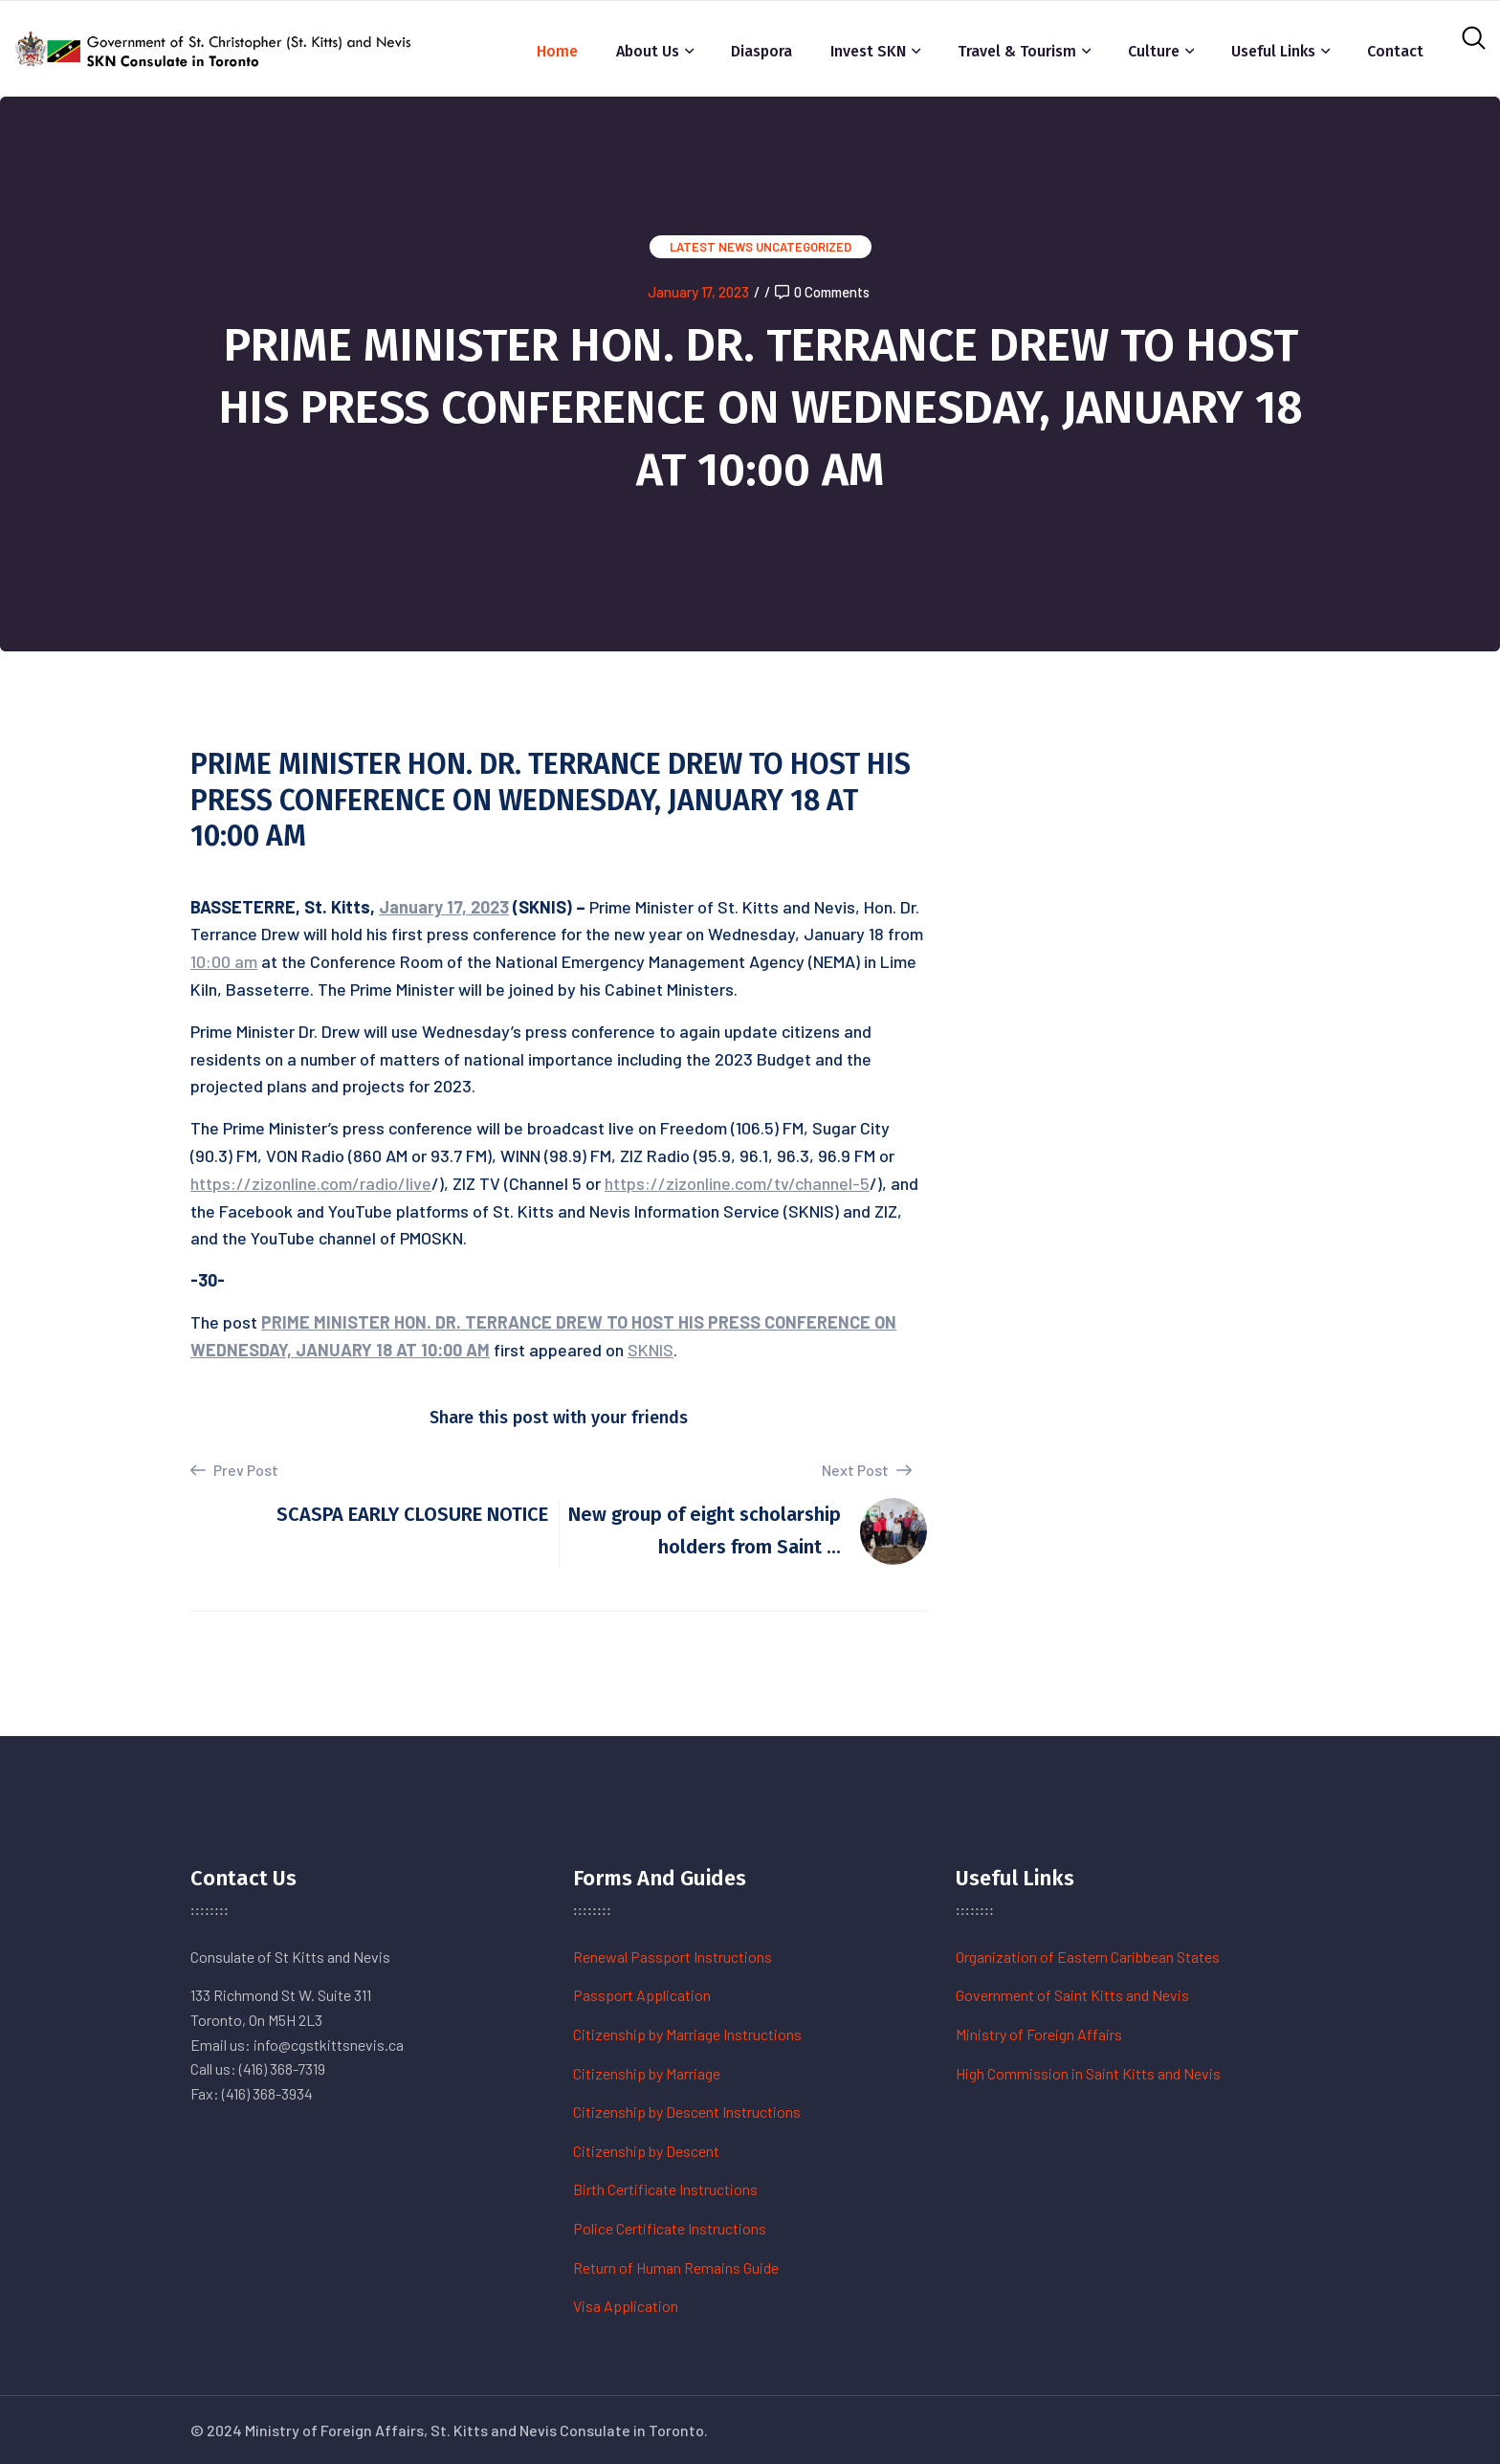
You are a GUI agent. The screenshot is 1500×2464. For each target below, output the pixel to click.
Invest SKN (868, 51)
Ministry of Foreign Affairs (1039, 2034)
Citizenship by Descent (646, 2151)
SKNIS (650, 1349)
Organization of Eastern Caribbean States (1088, 1956)
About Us (647, 51)
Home (557, 51)
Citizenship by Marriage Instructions (687, 2034)
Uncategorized (803, 246)
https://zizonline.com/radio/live (310, 1183)
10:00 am (223, 961)
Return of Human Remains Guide (676, 2267)
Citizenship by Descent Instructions (687, 2111)
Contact (1395, 51)
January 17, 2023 (698, 291)
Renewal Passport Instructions (672, 1956)
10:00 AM (455, 1349)
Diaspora (761, 51)
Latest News (711, 246)
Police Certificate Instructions (669, 2228)
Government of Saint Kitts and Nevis (1072, 1995)
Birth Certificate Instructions (665, 2189)
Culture (1154, 51)
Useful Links (1273, 51)
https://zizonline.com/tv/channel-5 (737, 1183)
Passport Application (642, 1995)
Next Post (867, 1470)
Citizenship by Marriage (646, 2073)
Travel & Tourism (1017, 51)
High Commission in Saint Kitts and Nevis (1088, 2073)
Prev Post (234, 1470)
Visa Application (625, 2306)
